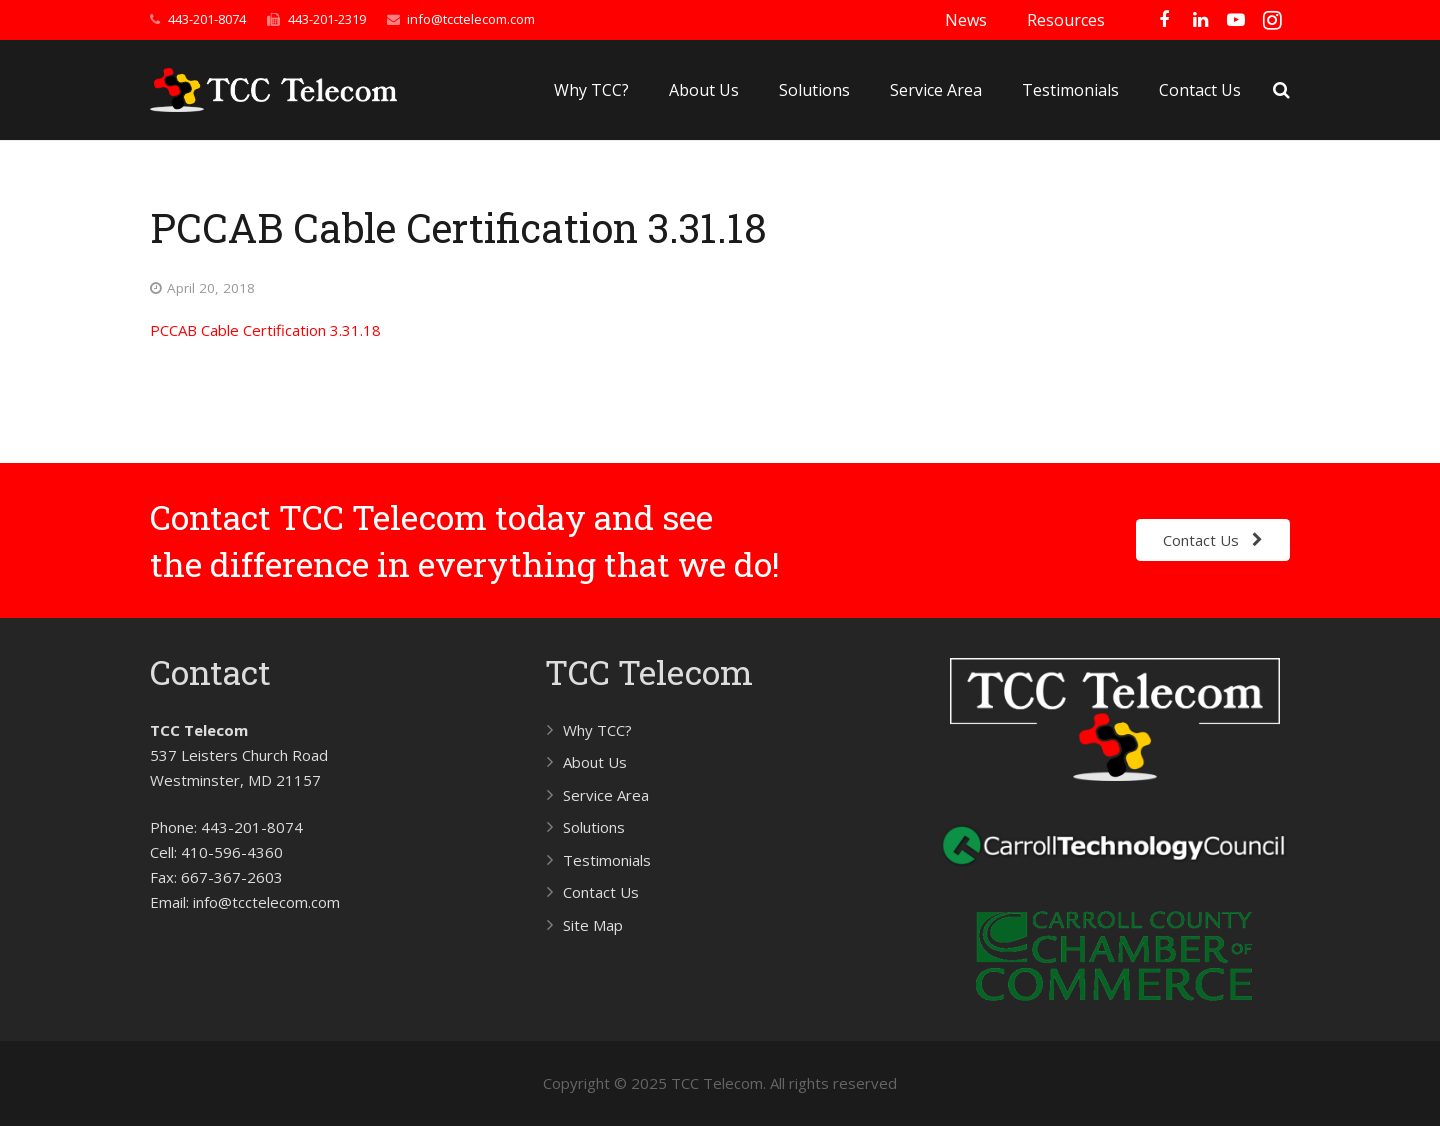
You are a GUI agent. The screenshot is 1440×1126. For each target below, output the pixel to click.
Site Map (593, 925)
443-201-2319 (327, 19)
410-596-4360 (232, 852)
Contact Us (601, 892)
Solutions (594, 827)
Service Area (606, 795)
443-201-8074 (207, 19)
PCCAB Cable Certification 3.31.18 (265, 330)
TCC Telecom (649, 671)
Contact (210, 671)
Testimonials (607, 860)
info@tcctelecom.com (471, 19)
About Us (595, 762)
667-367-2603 (232, 877)
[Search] (1281, 90)
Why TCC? (597, 730)
